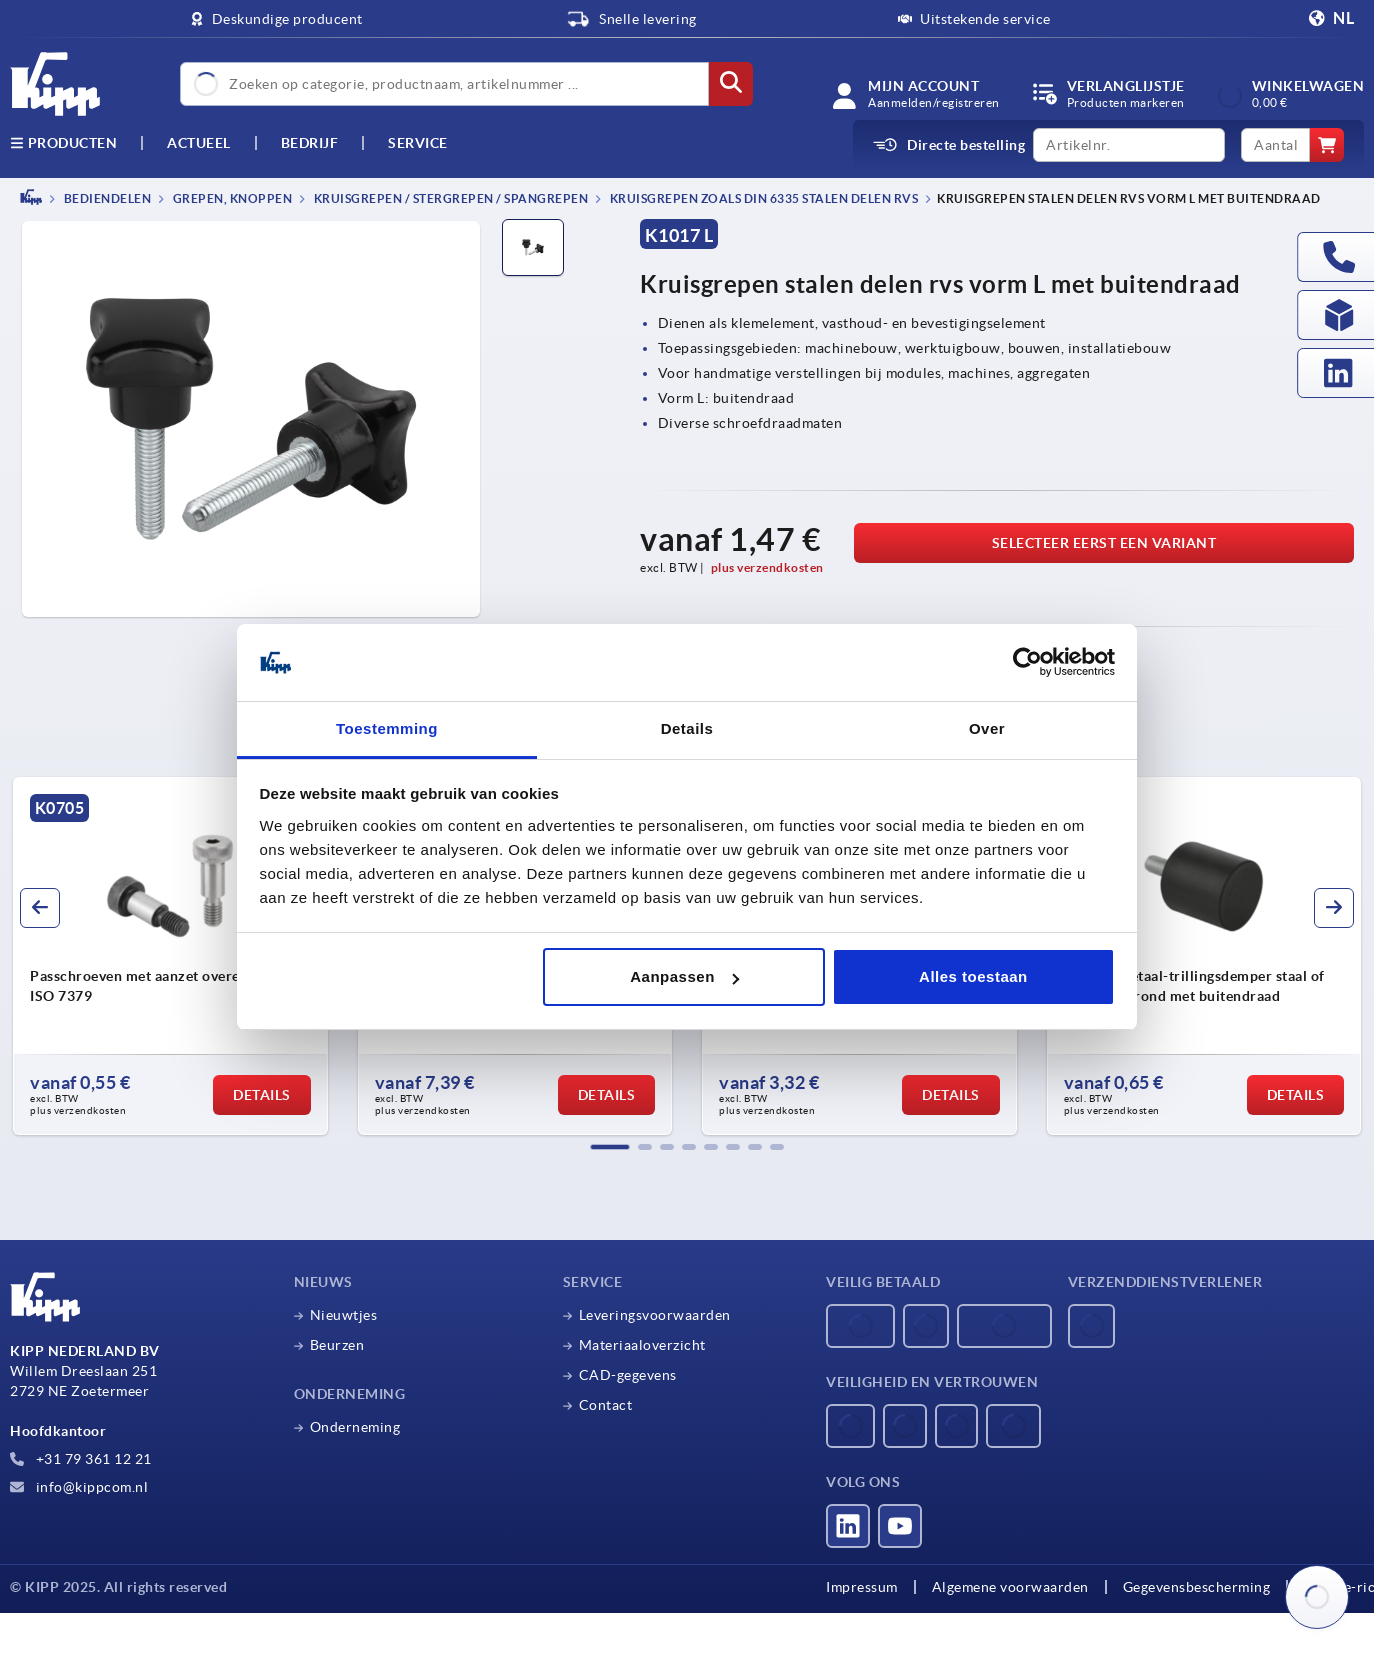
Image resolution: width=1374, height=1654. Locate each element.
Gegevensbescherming (1197, 1587)
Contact (606, 1405)
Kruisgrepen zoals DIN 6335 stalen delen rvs (762, 198)
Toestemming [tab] (387, 728)
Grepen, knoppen (231, 198)
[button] (610, 1147)
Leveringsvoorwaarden (655, 1315)
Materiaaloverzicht (642, 1345)
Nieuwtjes (344, 1315)
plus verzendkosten (767, 567)
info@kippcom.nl (79, 1487)
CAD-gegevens (628, 1375)
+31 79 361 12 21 (81, 1459)
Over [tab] (987, 728)
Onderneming (355, 1427)
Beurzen (337, 1345)
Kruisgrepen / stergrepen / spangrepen (449, 198)
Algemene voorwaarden (1010, 1587)
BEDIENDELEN (106, 198)
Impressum (862, 1587)
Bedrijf (310, 143)
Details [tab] (687, 728)
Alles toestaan (973, 976)
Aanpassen (684, 976)
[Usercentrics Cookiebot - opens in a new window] (1027, 663)
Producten (63, 143)
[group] (170, 956)
